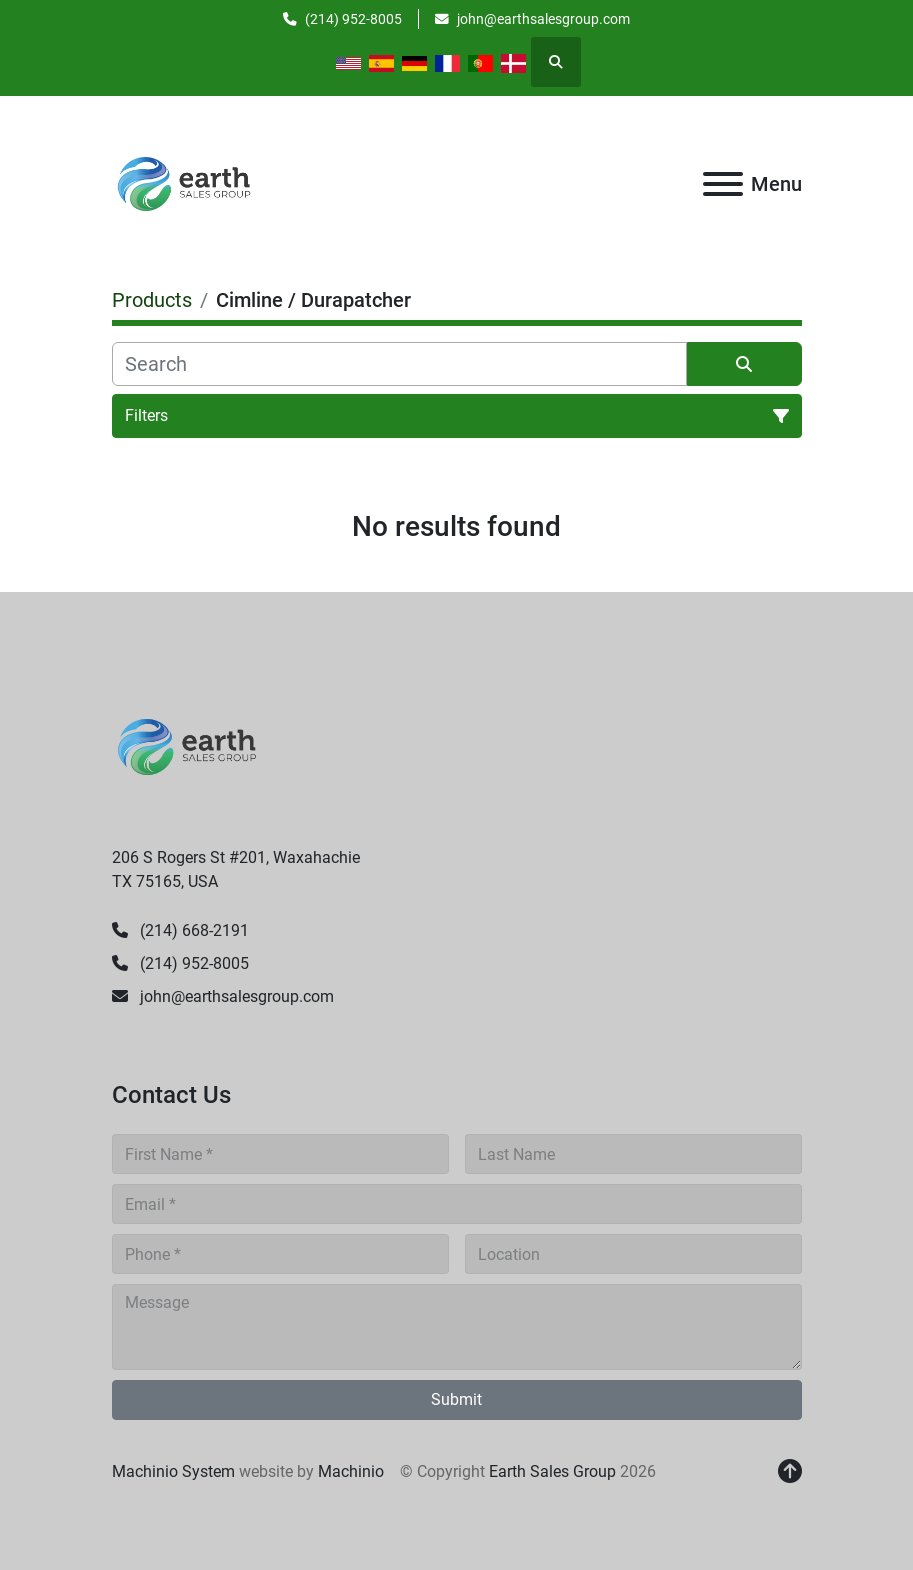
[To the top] (790, 1472)
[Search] (399, 364)
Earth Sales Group (552, 1471)
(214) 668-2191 (192, 930)
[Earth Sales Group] (187, 745)
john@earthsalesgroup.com (543, 19)
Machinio (351, 1471)
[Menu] (723, 184)
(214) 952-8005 (353, 19)
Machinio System (173, 1471)
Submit (456, 1399)
